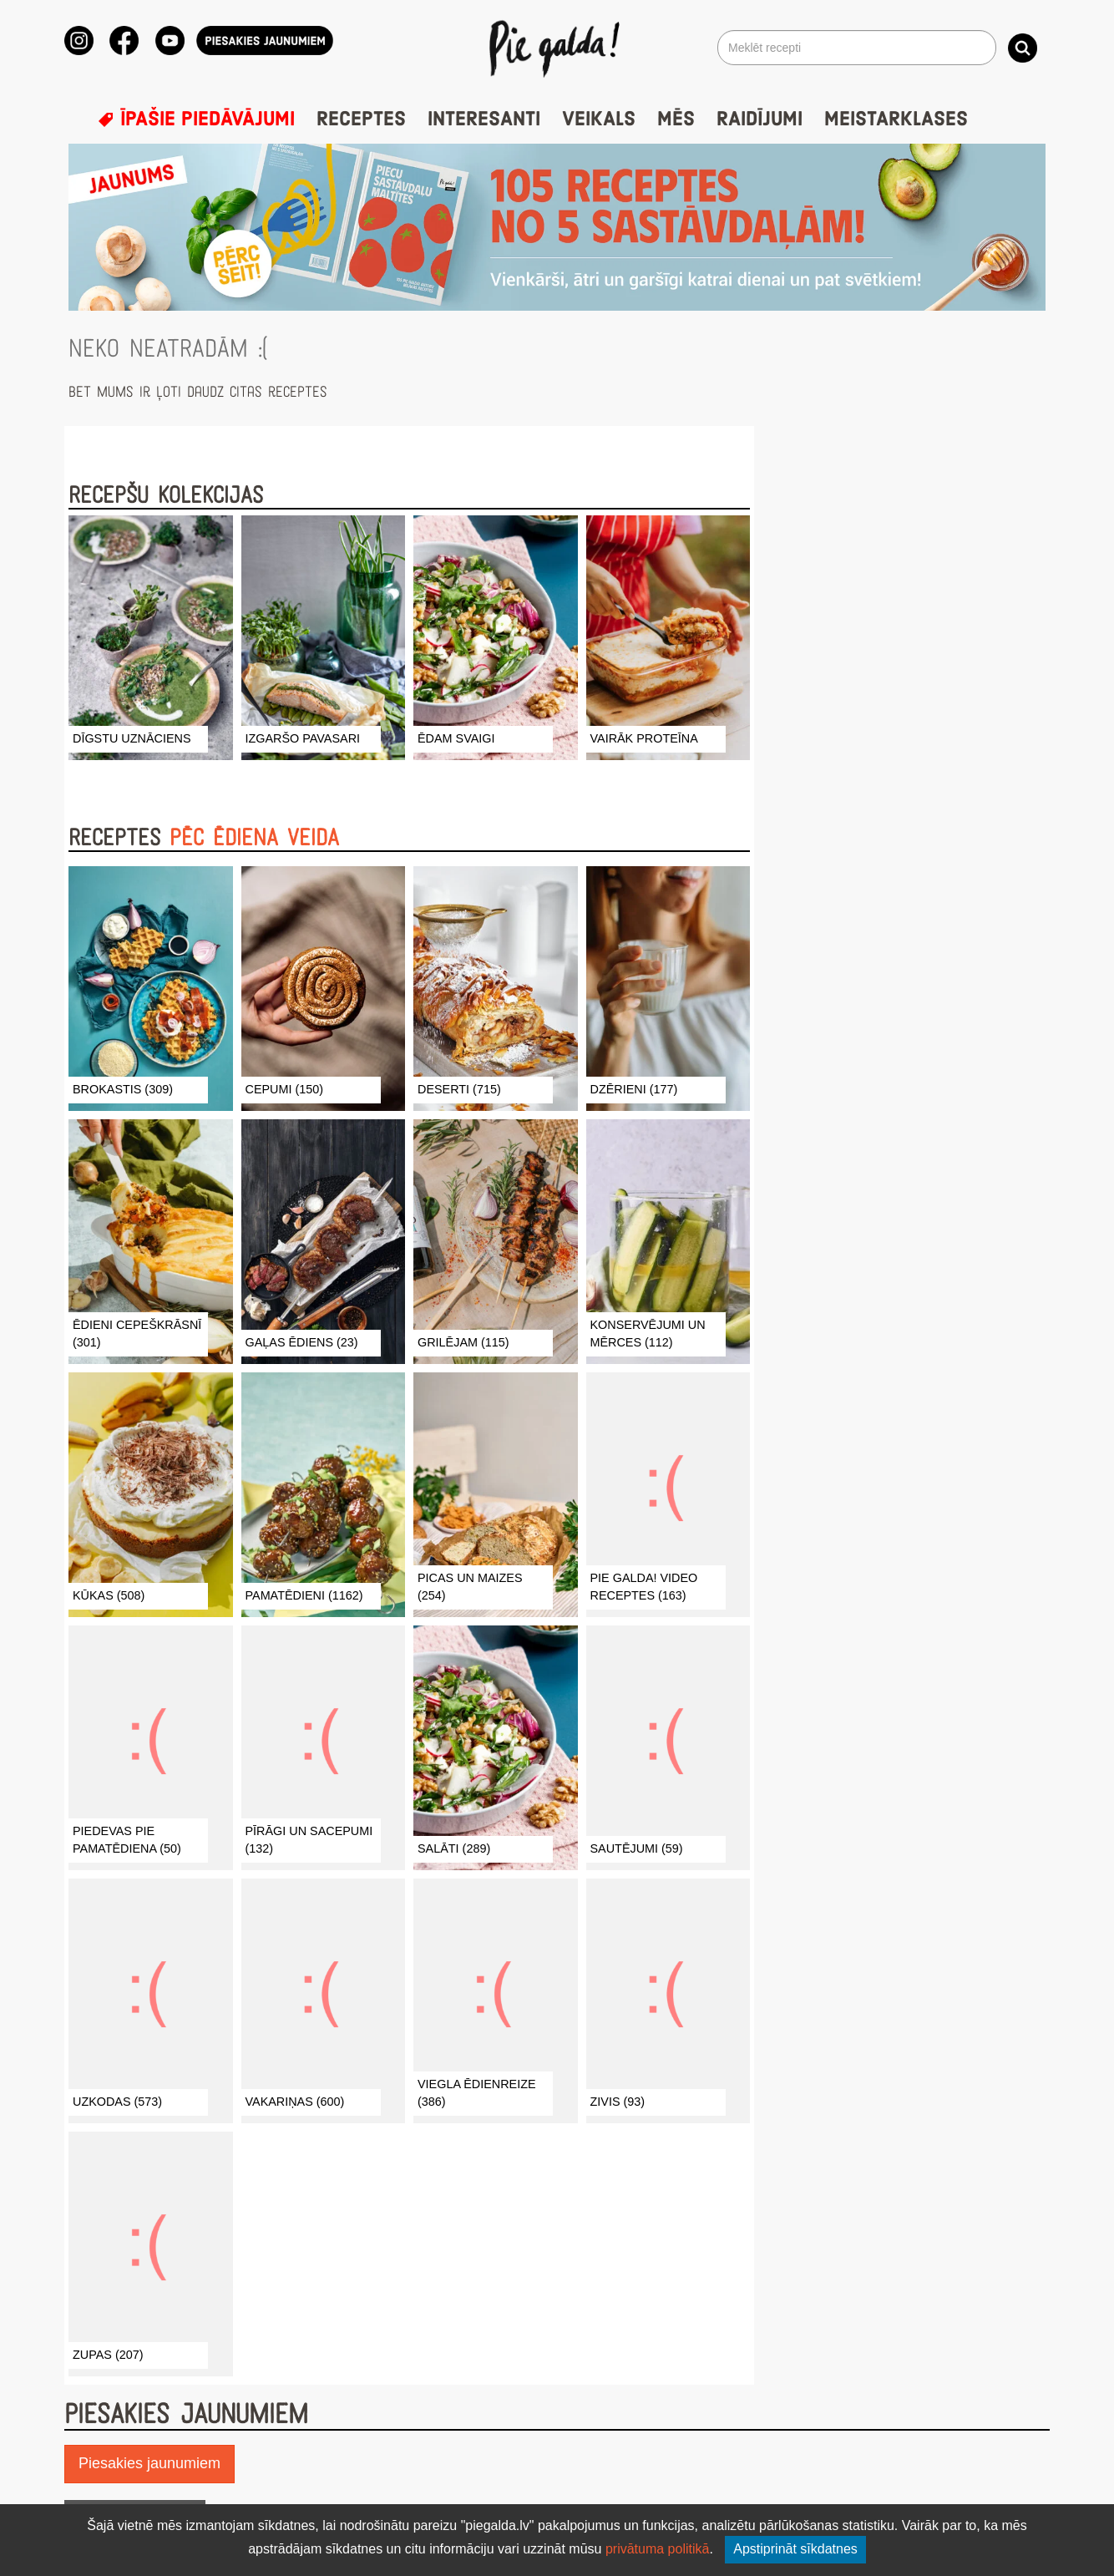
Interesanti (484, 119)
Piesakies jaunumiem (149, 2463)
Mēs (676, 119)
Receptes (361, 119)
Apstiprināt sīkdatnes (795, 2549)
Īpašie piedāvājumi (196, 119)
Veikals (598, 119)
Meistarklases (896, 119)
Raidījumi (760, 119)
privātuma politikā (657, 2549)
